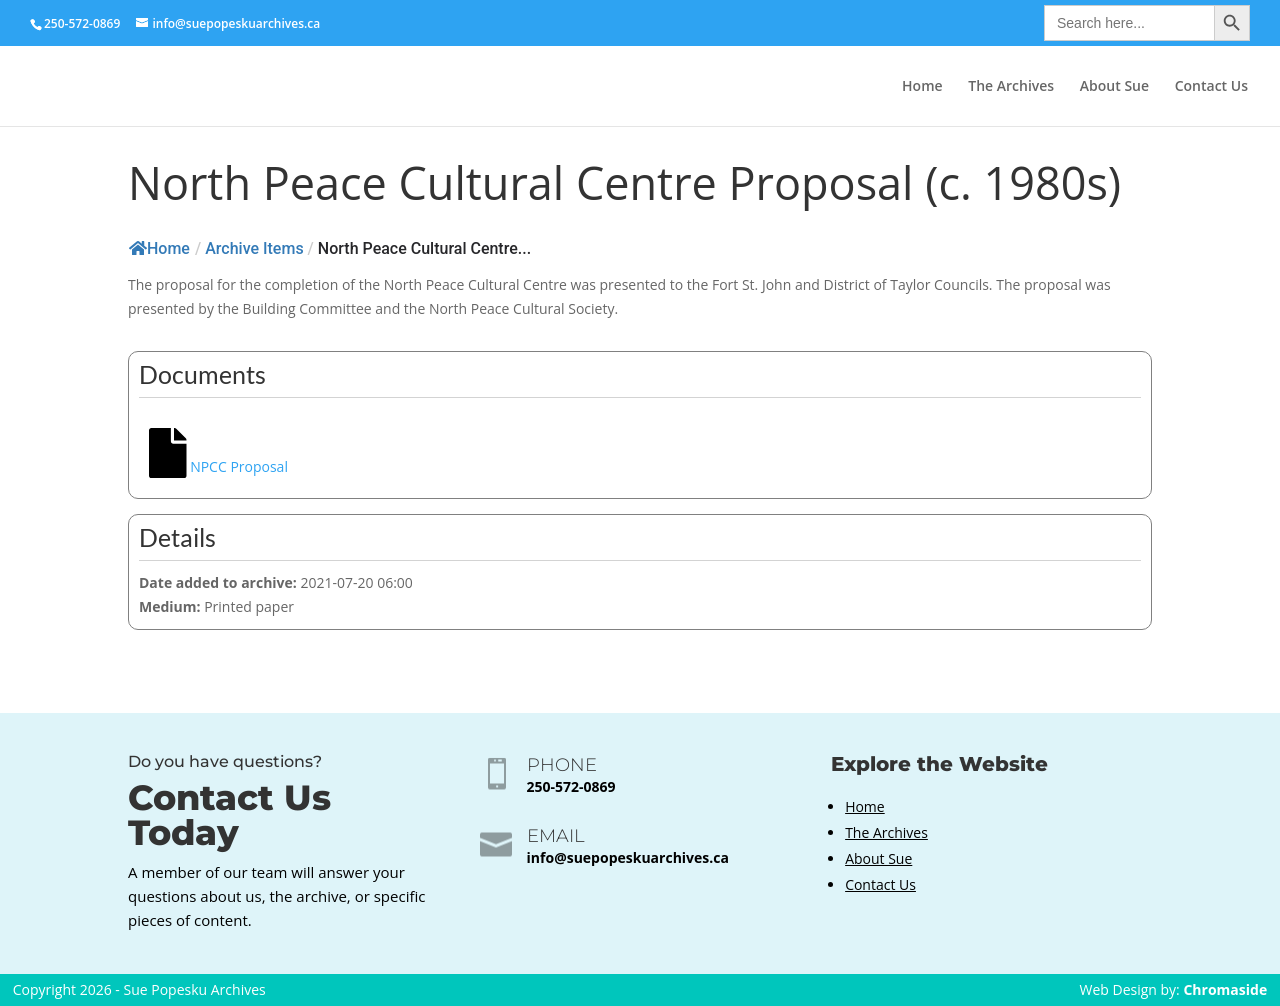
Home (922, 87)
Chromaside (1225, 989)
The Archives (1011, 87)
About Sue (1114, 87)
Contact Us (1211, 87)
